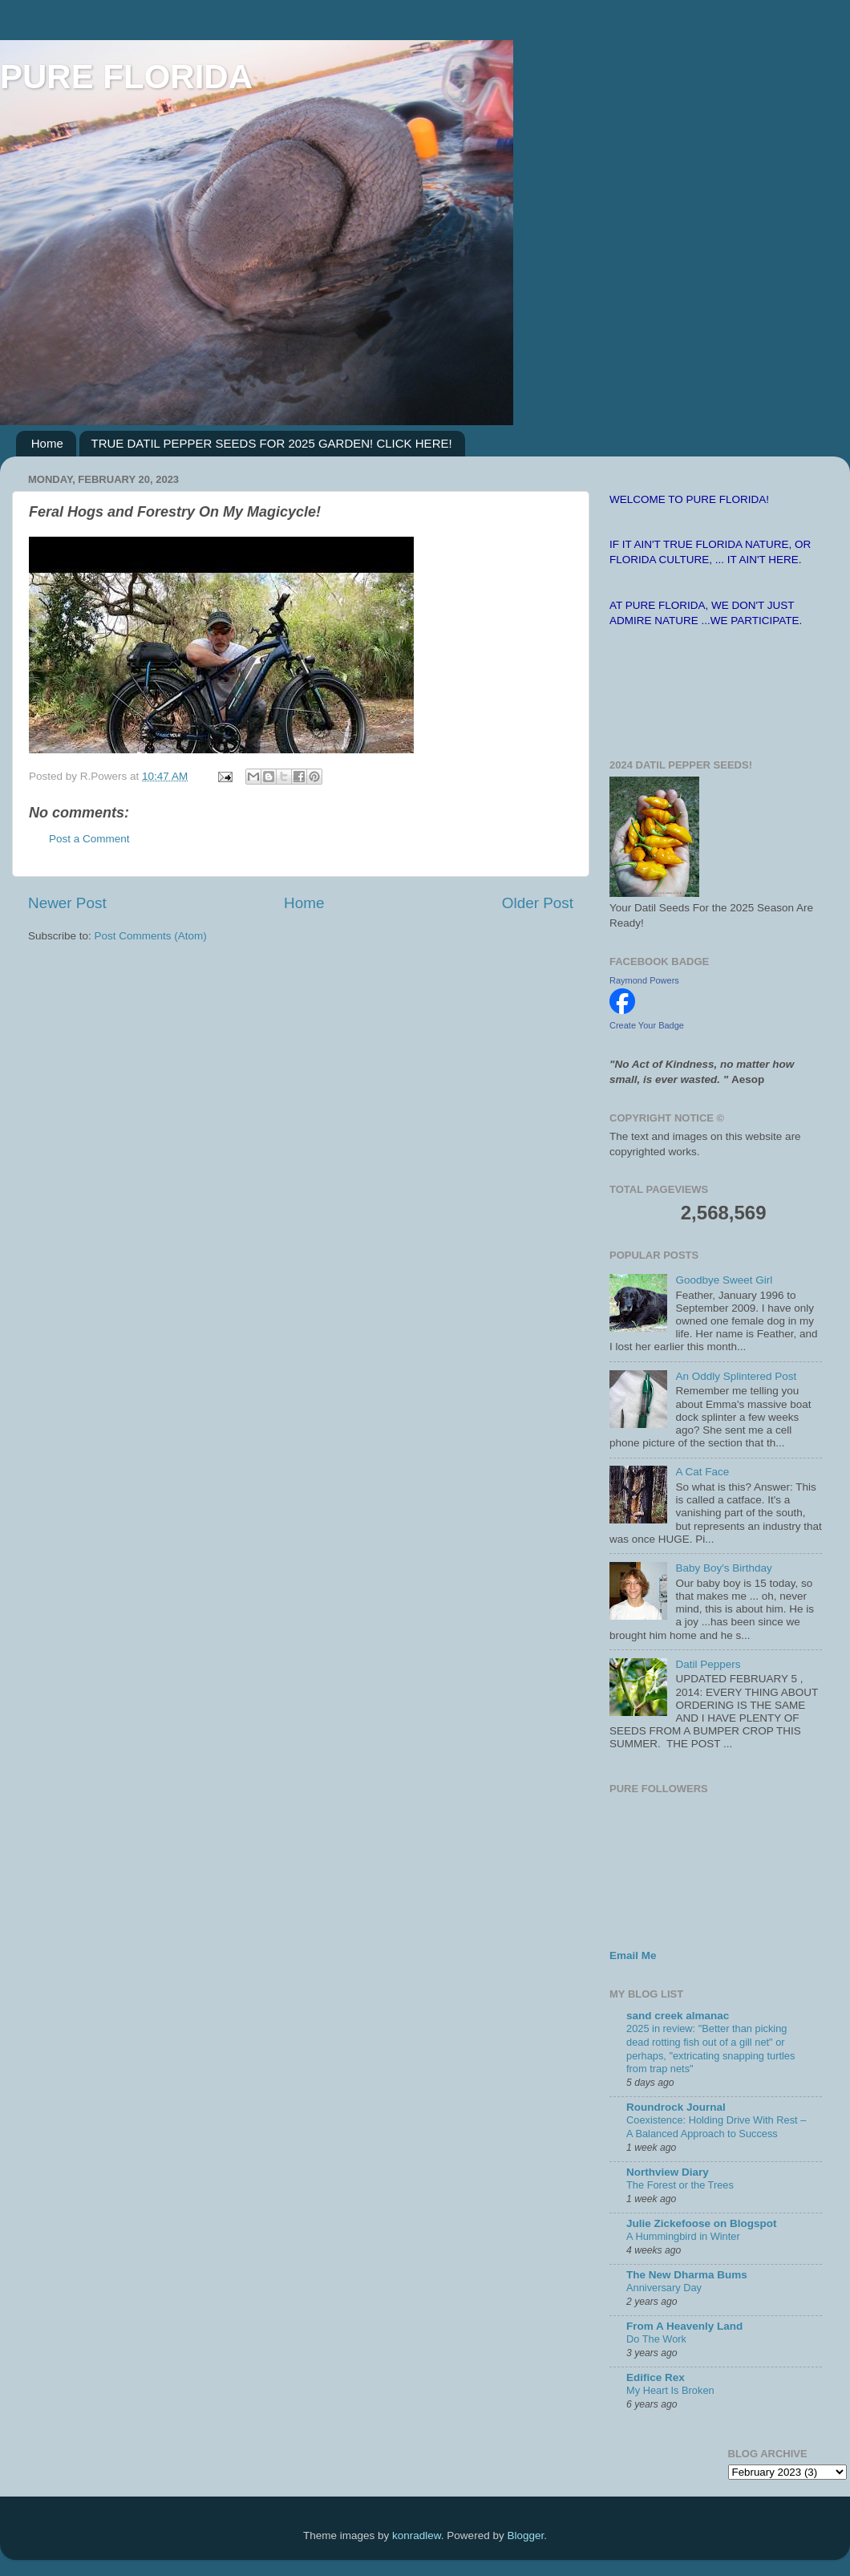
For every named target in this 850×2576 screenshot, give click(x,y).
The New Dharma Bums (686, 2275)
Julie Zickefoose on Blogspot (701, 2223)
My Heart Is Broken (670, 2390)
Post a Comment (89, 839)
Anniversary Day (664, 2288)
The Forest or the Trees (680, 2185)
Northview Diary (667, 2172)
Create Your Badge (646, 1025)
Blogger (525, 2535)
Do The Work (656, 2339)
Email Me (633, 1955)
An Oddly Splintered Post (735, 1376)
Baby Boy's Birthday (723, 1568)
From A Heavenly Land (684, 2326)
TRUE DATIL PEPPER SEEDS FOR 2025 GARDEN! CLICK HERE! (271, 443)
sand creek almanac (677, 2016)
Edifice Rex (655, 2377)
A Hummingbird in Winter (683, 2236)
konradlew (416, 2535)
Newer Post (67, 903)
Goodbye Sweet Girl (723, 1280)
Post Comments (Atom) (151, 936)
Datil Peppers (707, 1664)
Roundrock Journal (676, 2107)
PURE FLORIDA (126, 76)
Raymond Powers (644, 980)
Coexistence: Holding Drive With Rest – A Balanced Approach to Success (716, 2127)
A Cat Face (702, 1472)
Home (47, 443)
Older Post (537, 903)
